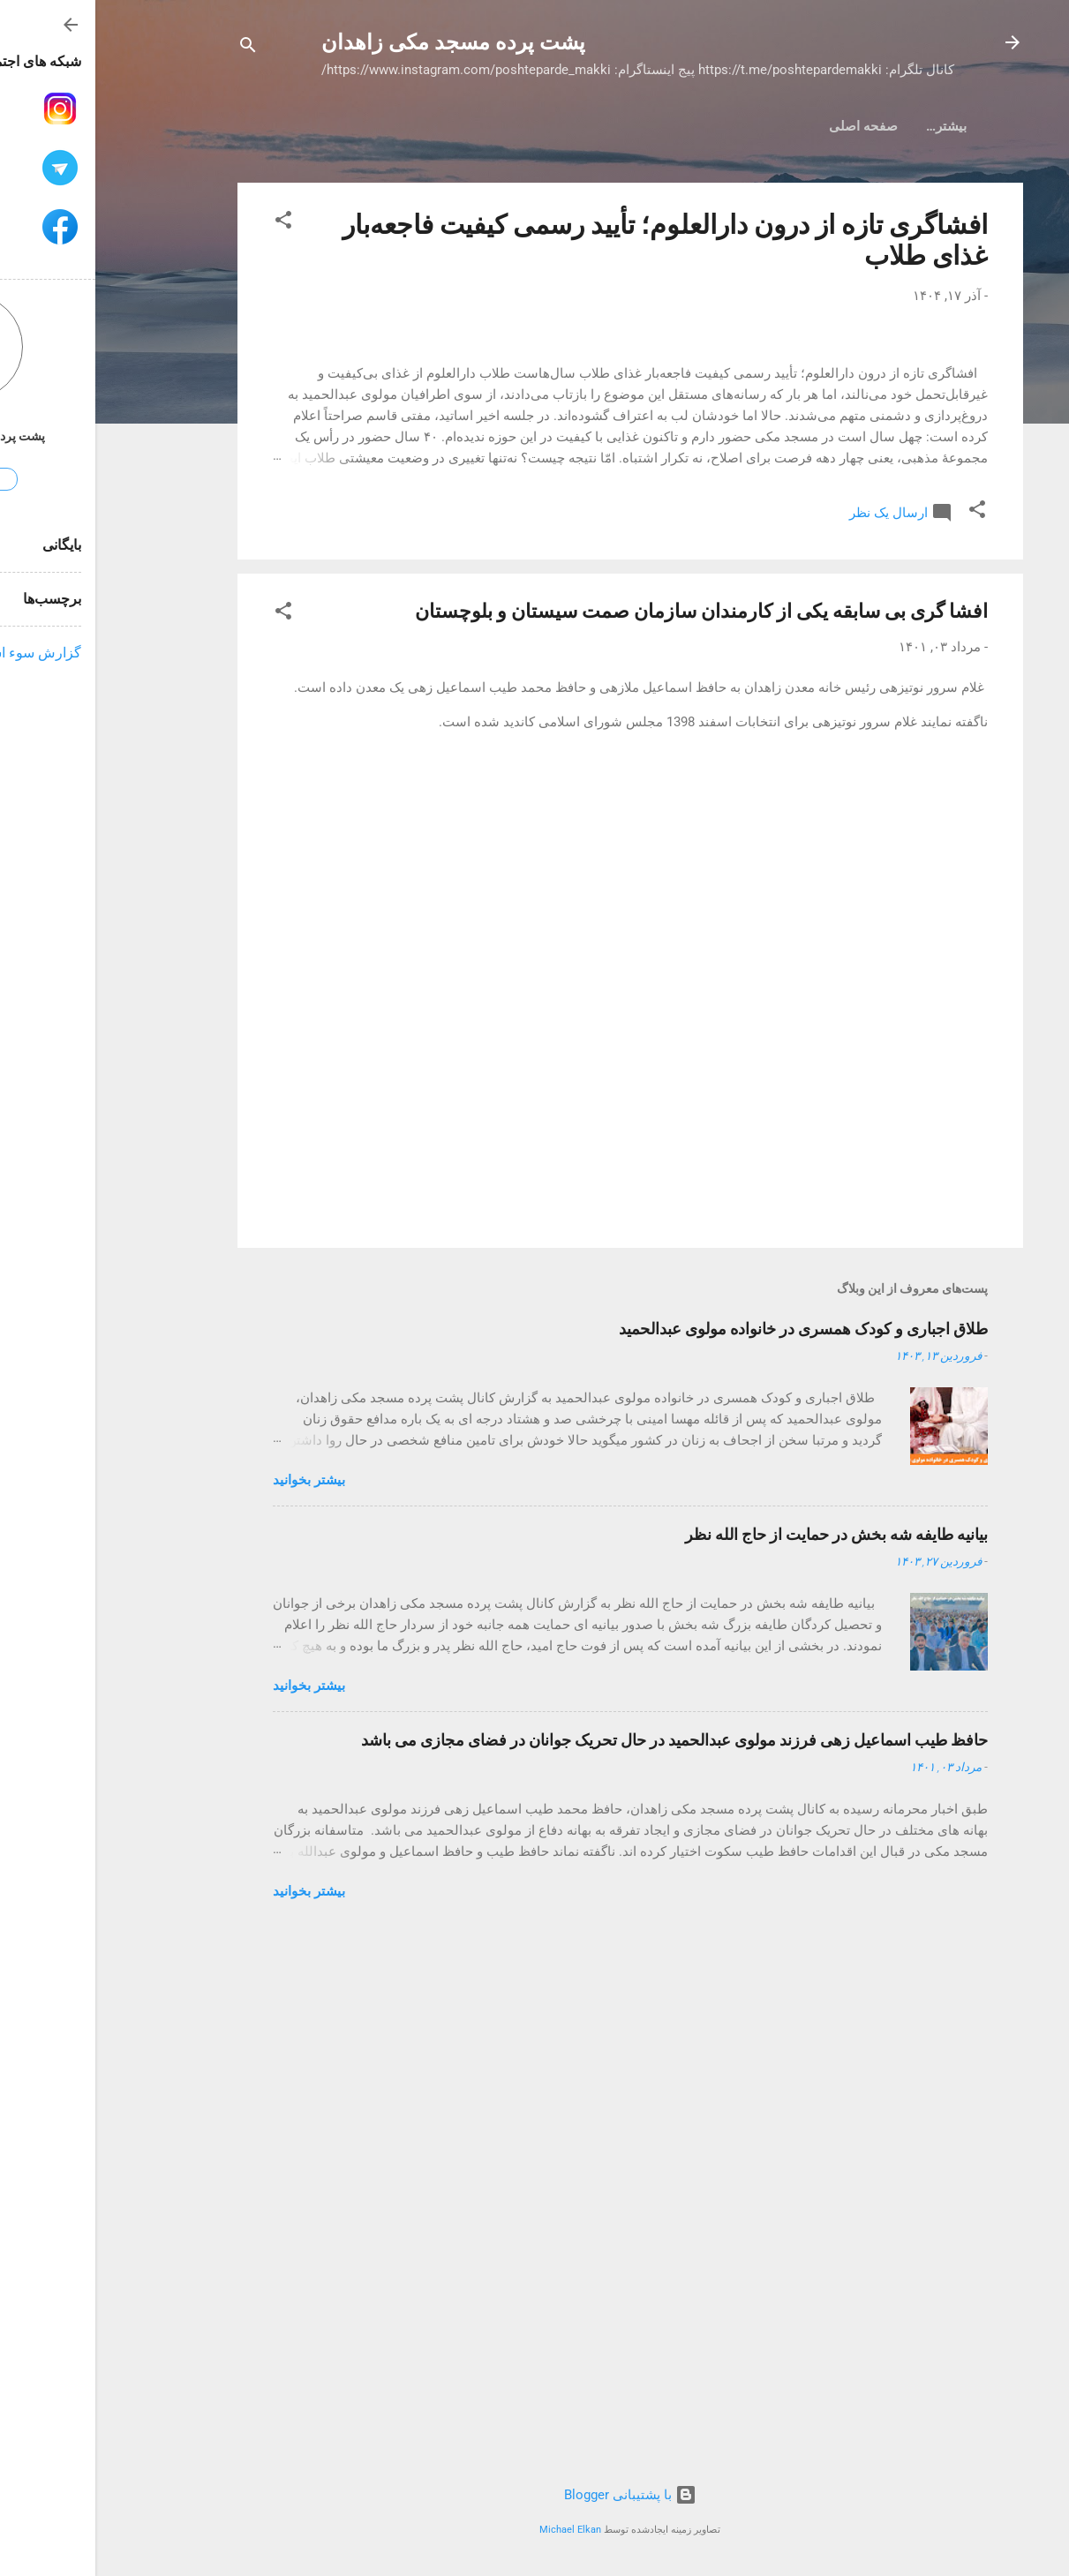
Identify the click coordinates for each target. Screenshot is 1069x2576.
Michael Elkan (475, 2529)
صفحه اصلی (836, 126)
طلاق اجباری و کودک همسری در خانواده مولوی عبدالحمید (707, 1854)
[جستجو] (152, 48)
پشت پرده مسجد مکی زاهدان (358, 42)
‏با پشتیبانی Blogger (535, 2495)
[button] (188, 223)
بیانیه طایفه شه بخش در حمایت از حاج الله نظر (741, 2060)
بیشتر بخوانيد (213, 2006)
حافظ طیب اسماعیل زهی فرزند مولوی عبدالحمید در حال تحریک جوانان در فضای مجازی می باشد (579, 2266)
